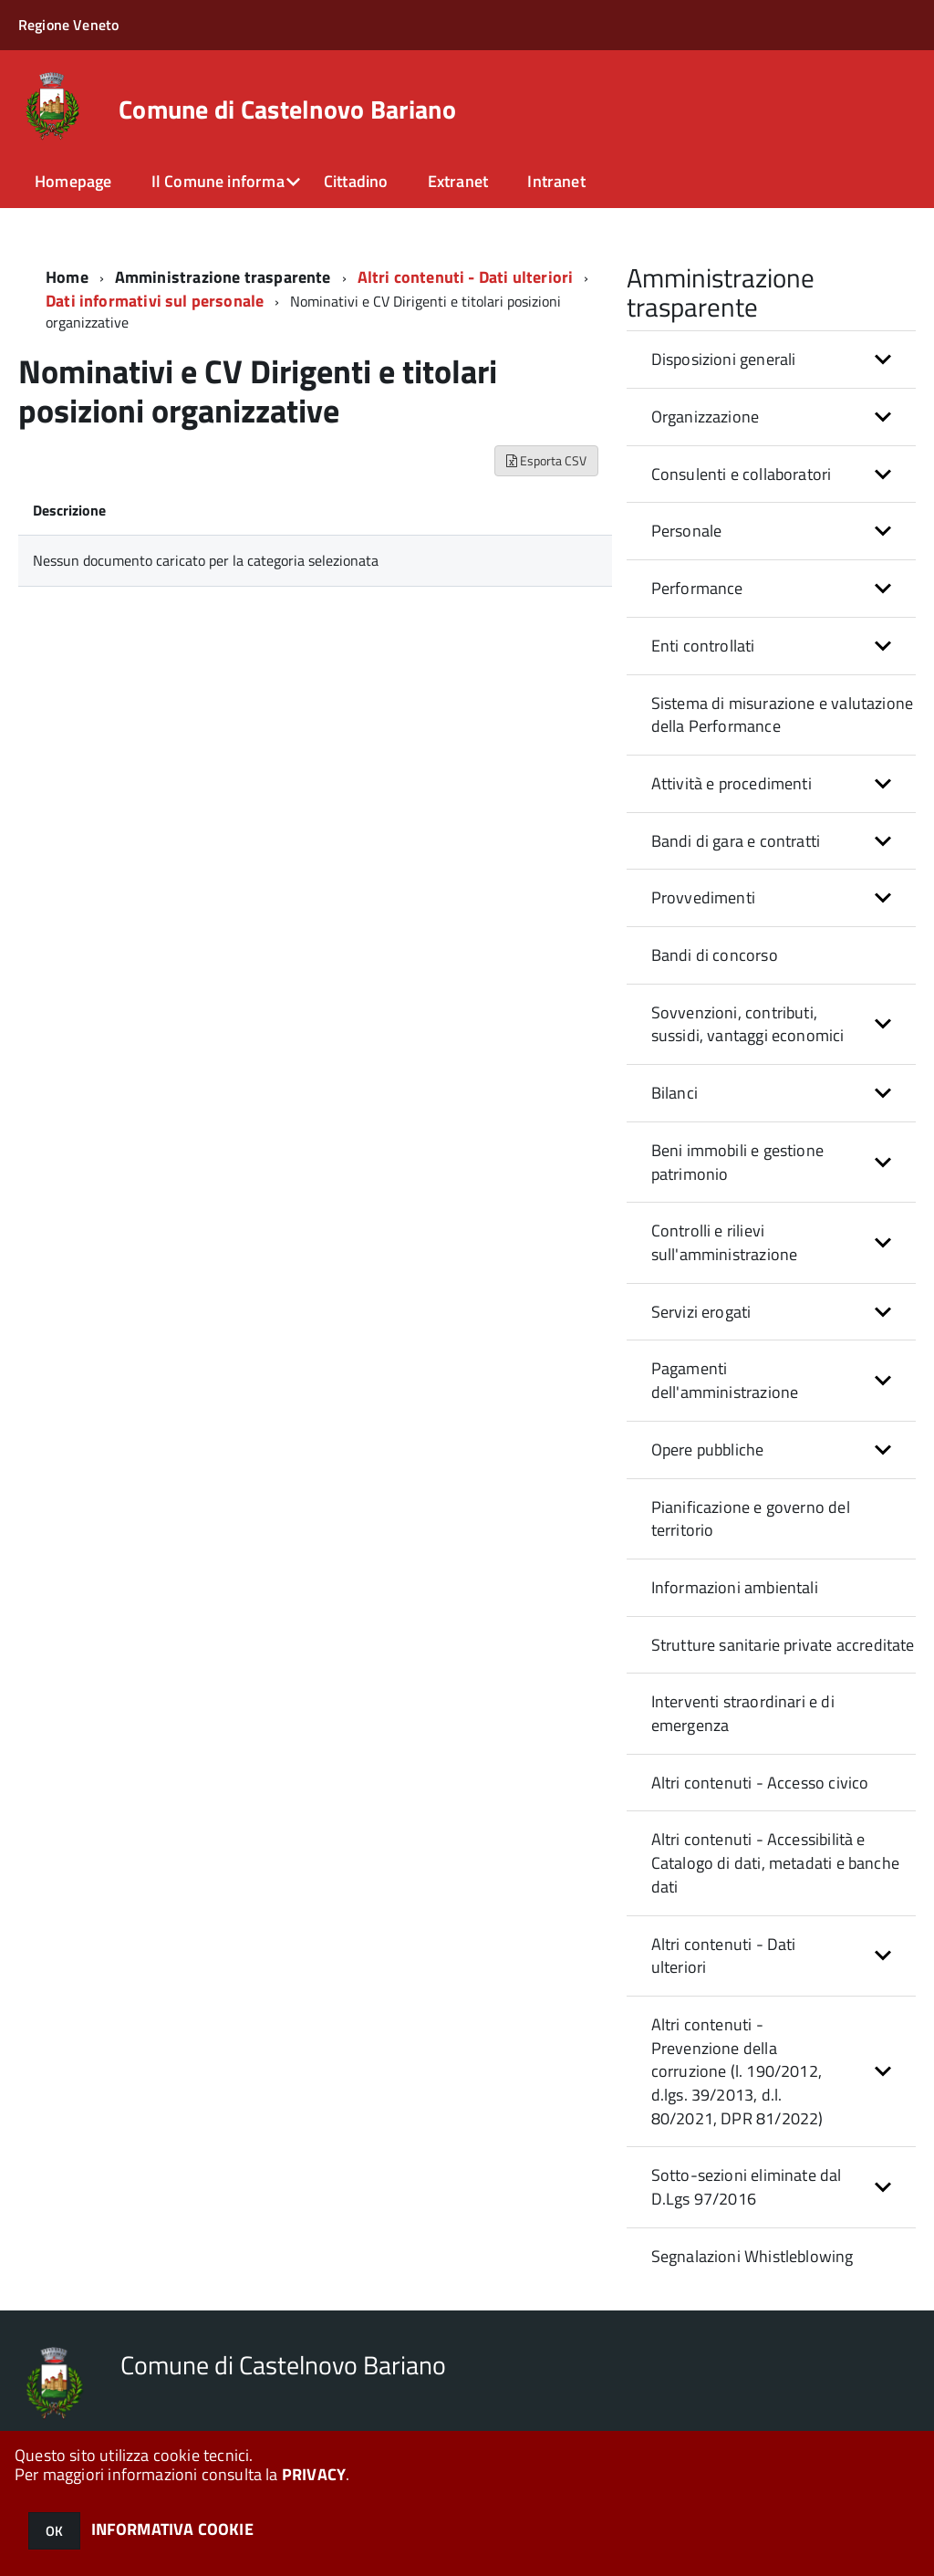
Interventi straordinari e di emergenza (743, 1713)
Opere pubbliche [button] (707, 1449)
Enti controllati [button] (703, 645)
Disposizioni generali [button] (723, 359)
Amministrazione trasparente (223, 277)
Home (67, 277)
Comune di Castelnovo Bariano (287, 109)
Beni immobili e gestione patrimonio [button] (737, 1162)
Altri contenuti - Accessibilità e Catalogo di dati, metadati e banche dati (775, 1862)
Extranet (458, 181)
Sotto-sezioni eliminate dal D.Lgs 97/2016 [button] (746, 2187)
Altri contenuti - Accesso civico (760, 1782)
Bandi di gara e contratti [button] (736, 841)
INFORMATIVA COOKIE (172, 2529)
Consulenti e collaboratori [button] (741, 474)
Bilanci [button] (674, 1092)
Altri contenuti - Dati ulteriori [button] (723, 1956)
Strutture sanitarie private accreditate (783, 1644)
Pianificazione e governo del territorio (750, 1519)
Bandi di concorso (714, 955)
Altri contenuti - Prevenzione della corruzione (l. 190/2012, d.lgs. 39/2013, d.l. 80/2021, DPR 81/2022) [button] (737, 2071)
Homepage (73, 181)
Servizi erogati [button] (701, 1311)
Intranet (556, 181)
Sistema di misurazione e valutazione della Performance (782, 715)
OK (54, 2530)
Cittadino (356, 181)
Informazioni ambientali (734, 1587)
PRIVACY (314, 2474)
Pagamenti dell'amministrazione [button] (725, 1380)
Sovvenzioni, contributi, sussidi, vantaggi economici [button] (748, 1024)
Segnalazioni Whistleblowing (752, 2256)
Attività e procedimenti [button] (731, 783)
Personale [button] (686, 530)
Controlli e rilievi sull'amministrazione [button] (724, 1242)
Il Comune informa (218, 181)
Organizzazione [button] (705, 416)
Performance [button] (697, 588)
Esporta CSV (546, 460)
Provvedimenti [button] (703, 897)
